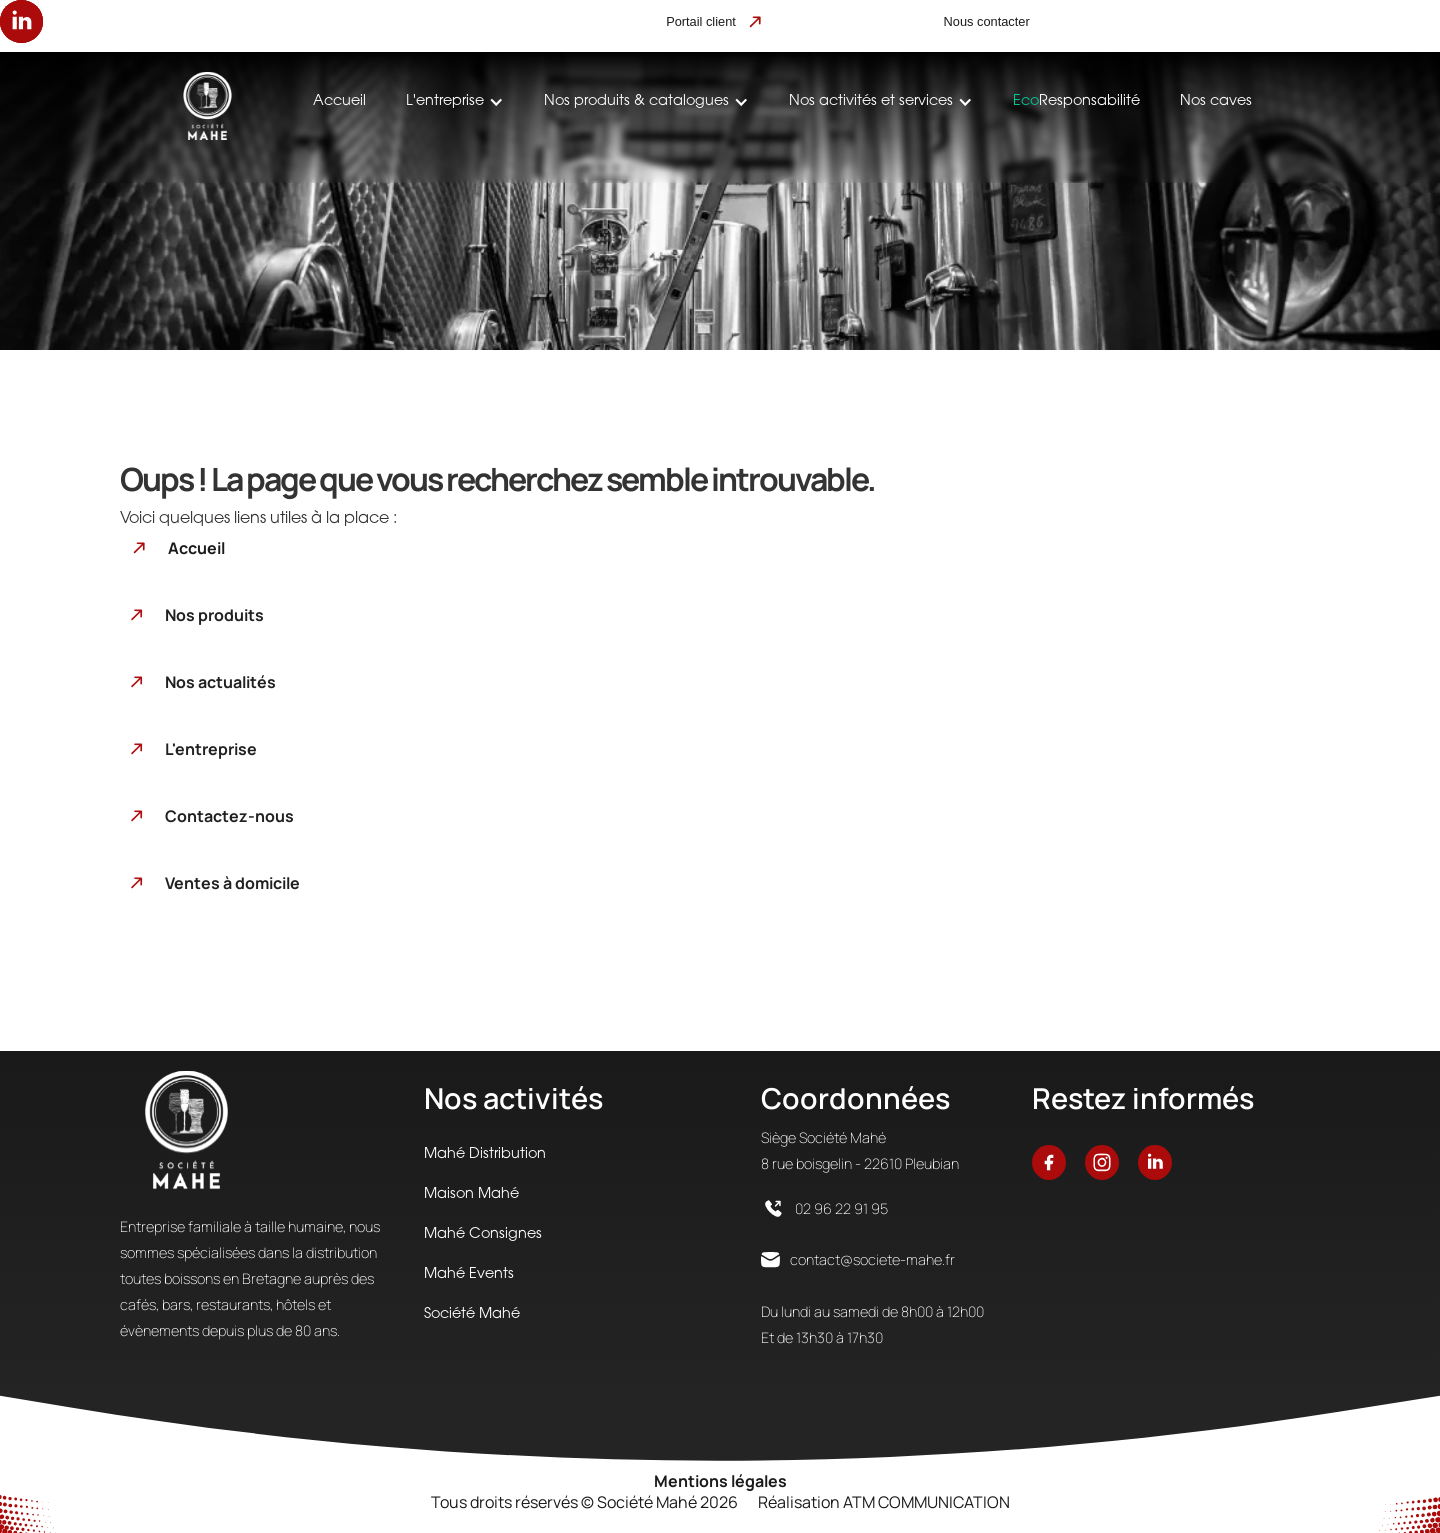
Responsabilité (1076, 101)
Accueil (339, 101)
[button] (455, 102)
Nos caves (1216, 101)
